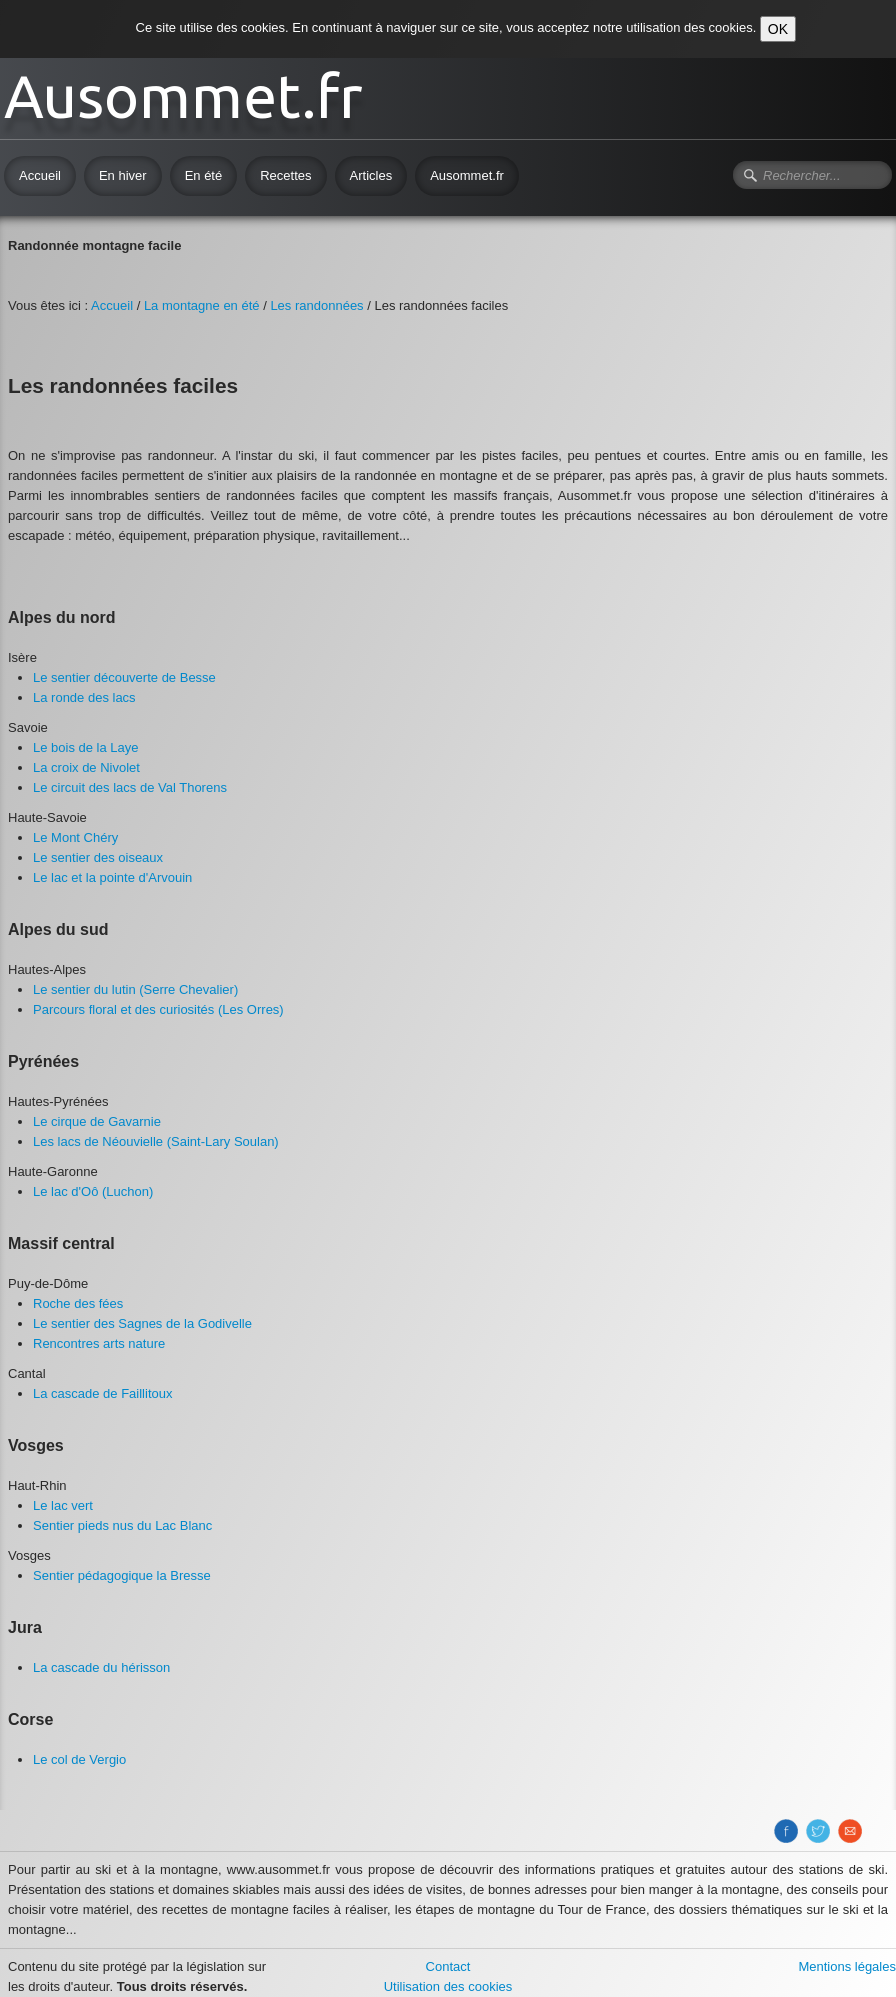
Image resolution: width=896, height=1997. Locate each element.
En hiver (123, 175)
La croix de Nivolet (86, 767)
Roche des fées (78, 1303)
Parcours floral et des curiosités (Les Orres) (158, 1009)
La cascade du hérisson (101, 1667)
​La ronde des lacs (84, 697)
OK (778, 29)
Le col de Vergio (79, 1759)
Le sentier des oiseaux (98, 857)
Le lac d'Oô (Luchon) (93, 1191)
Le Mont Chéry (75, 837)
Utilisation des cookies (448, 1986)
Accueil (40, 175)
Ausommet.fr (467, 175)
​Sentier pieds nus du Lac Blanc (122, 1525)
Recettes (285, 175)
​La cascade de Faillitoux (102, 1393)
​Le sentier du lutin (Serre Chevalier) (135, 989)
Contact (448, 1966)
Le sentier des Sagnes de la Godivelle (142, 1323)
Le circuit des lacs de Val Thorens (130, 787)
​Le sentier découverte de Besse (124, 677)
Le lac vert (63, 1505)
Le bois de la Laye (86, 747)
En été (204, 175)
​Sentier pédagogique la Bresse (122, 1575)
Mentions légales (847, 1966)
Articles (371, 175)
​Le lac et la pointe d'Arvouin (112, 877)
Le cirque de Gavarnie (97, 1121)
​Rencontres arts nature (99, 1343)
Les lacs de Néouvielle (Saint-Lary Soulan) (156, 1141)
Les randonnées (316, 305)
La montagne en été (202, 305)
